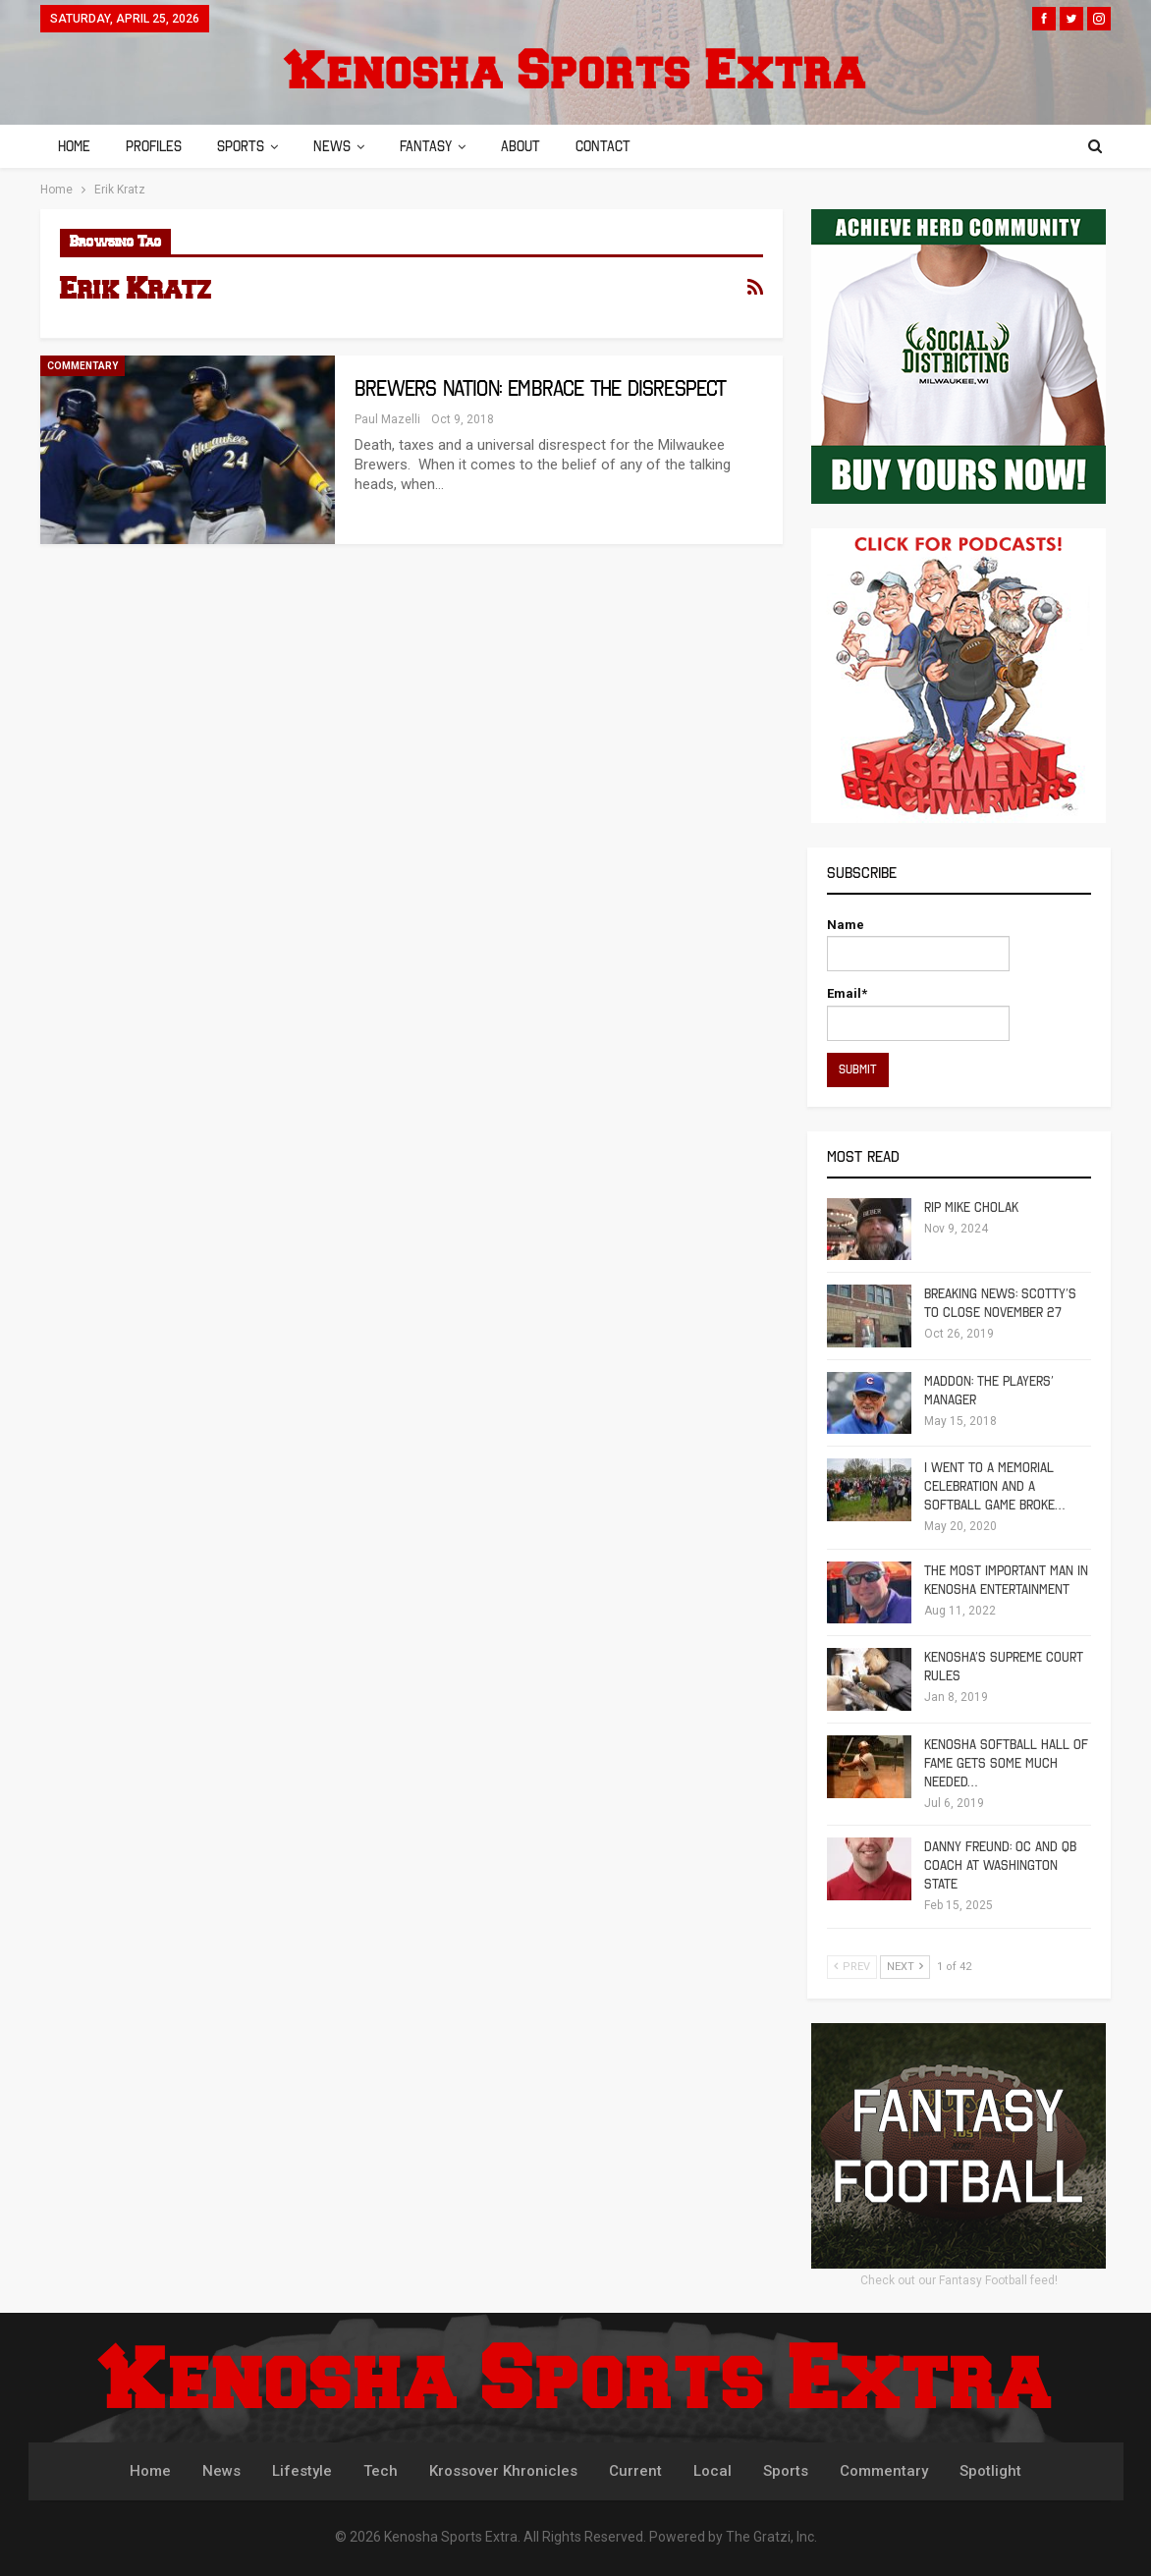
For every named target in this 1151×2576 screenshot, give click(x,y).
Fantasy (437, 146)
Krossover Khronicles (503, 2471)
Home (74, 146)
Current (635, 2471)
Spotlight (990, 2471)
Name (918, 944)
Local (712, 2471)
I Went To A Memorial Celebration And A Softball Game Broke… (994, 1486)
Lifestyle (302, 2471)
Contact (620, 146)
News (340, 146)
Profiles (157, 146)
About (535, 146)
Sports (246, 146)
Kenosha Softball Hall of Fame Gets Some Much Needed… (1006, 1763)
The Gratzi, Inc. (771, 2537)
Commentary (82, 365)
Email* (918, 1013)
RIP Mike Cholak (971, 1207)
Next (905, 1966)
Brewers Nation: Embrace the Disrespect (541, 388)
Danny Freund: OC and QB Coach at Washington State (1000, 1865)
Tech (380, 2471)
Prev (852, 1966)
